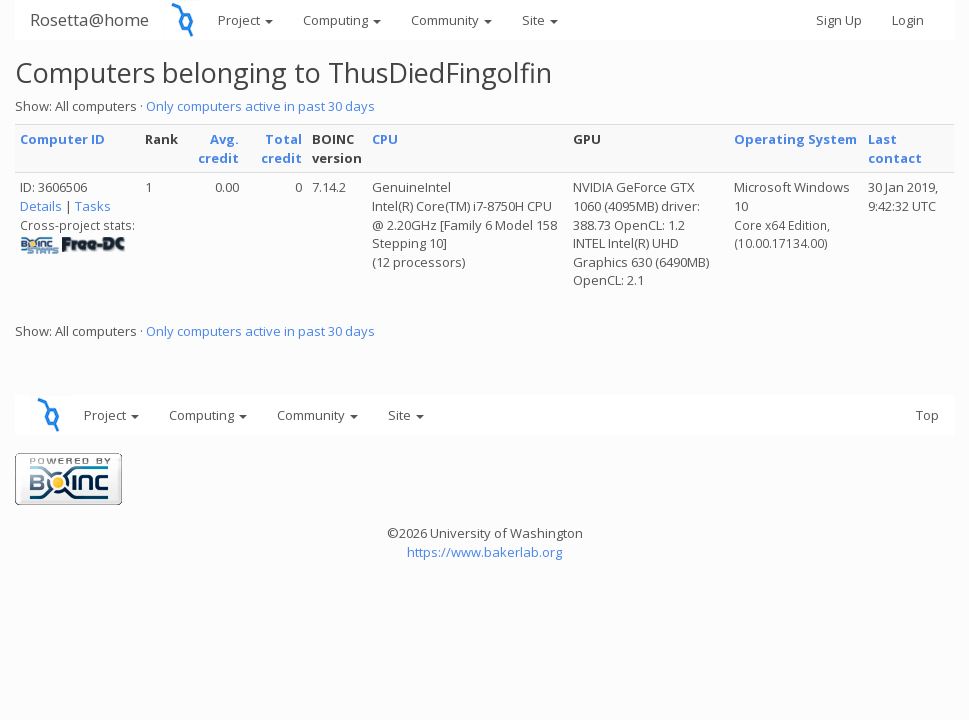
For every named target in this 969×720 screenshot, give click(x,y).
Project (245, 20)
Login (908, 20)
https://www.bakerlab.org (484, 552)
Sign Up (839, 20)
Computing (342, 20)
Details (41, 206)
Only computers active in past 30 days (260, 106)
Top (927, 415)
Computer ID (62, 139)
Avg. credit (218, 148)
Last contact (895, 148)
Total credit (281, 148)
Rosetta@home (89, 19)
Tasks (93, 206)
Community (451, 20)
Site (540, 20)
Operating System (795, 139)
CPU (385, 139)
